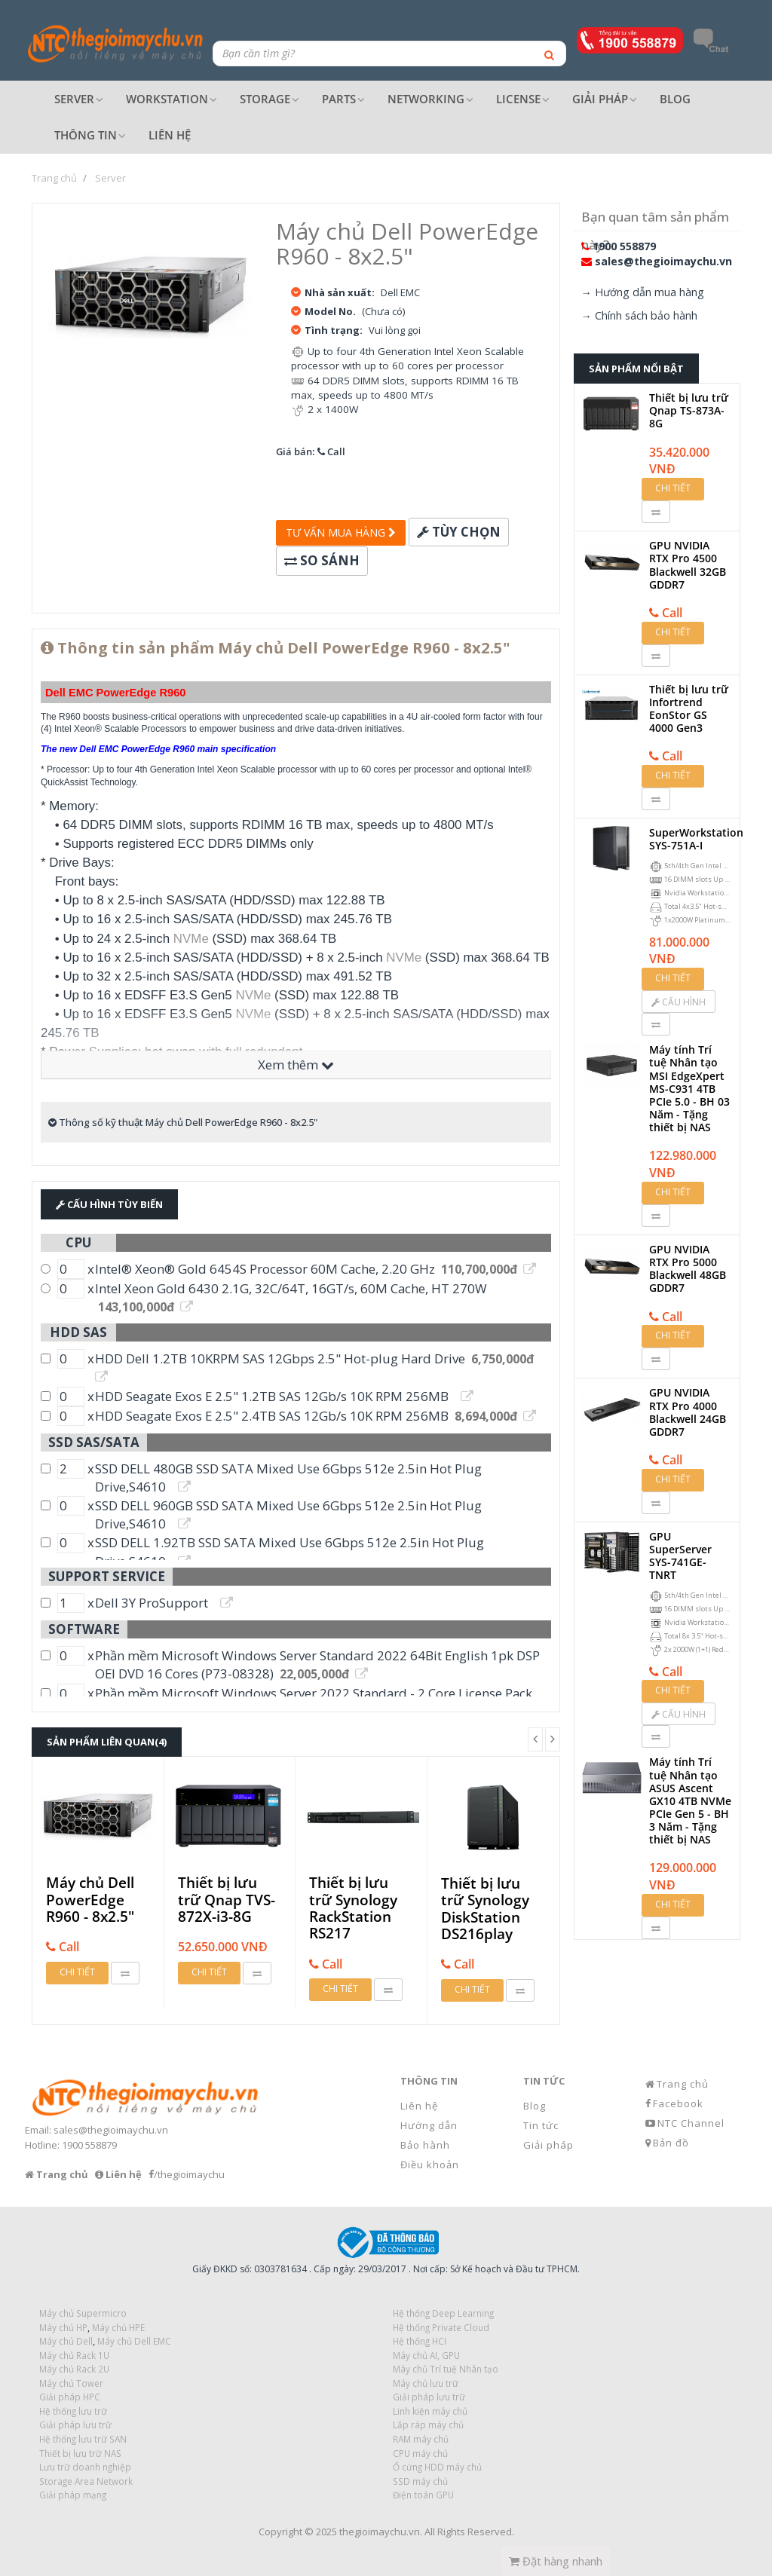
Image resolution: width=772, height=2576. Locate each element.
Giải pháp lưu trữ (429, 2397)
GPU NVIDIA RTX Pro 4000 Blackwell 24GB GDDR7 (687, 1412)
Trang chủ (683, 2084)
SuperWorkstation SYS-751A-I (696, 839)
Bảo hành (425, 2145)
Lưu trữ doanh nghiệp (85, 2467)
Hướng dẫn (429, 2125)
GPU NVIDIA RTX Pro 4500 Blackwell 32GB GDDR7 (687, 565)
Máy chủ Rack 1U (74, 2355)
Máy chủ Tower (71, 2383)
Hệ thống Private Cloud (441, 2327)
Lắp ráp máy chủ (428, 2424)
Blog (534, 2106)
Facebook (678, 2103)
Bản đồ (671, 2142)
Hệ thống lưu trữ (73, 2411)
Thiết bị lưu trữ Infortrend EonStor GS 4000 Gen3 (688, 709)
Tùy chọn (459, 531)
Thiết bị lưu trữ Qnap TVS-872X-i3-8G (226, 1899)
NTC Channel (691, 2123)
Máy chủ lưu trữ (425, 2383)
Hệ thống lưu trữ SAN (83, 2439)
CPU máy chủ (420, 2453)
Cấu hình (678, 1002)
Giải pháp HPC (69, 2397)
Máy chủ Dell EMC (134, 2341)
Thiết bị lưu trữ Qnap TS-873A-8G (688, 410)
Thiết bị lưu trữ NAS (80, 2453)
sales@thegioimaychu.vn (663, 261)
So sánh (322, 560)
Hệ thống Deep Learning (443, 2313)
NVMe (191, 939)
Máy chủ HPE (118, 2327)
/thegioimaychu (189, 2174)
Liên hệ (419, 2106)
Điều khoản (429, 2164)
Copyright (280, 2531)
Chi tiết (77, 1972)
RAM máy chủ (421, 2439)
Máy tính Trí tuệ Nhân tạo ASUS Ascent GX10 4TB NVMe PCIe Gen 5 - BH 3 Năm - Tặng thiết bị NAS (690, 1800)
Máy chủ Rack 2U (74, 2369)
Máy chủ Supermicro (83, 2313)
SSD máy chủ (420, 2481)
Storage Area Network (86, 2481)
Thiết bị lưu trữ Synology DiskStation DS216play (485, 1908)
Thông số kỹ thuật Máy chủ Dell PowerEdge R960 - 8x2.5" (182, 1122)
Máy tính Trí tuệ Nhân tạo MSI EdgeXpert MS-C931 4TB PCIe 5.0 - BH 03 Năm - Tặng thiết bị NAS (689, 1088)
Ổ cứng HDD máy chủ (437, 2467)
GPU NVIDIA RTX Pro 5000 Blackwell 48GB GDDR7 (687, 1269)
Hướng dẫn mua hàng (649, 292)
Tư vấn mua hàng (341, 532)
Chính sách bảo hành (646, 315)
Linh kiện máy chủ (430, 2411)
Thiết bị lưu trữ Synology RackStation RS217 (353, 1907)
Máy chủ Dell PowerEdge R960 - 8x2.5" (90, 1899)
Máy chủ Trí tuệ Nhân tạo (445, 2369)
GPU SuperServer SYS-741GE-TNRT (680, 1556)
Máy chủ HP (63, 2327)
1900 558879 (624, 246)
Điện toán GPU (423, 2495)
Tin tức (541, 2125)
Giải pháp (548, 2145)
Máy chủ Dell (66, 2341)
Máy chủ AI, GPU (426, 2355)
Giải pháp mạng (72, 2495)
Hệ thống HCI (419, 2341)
